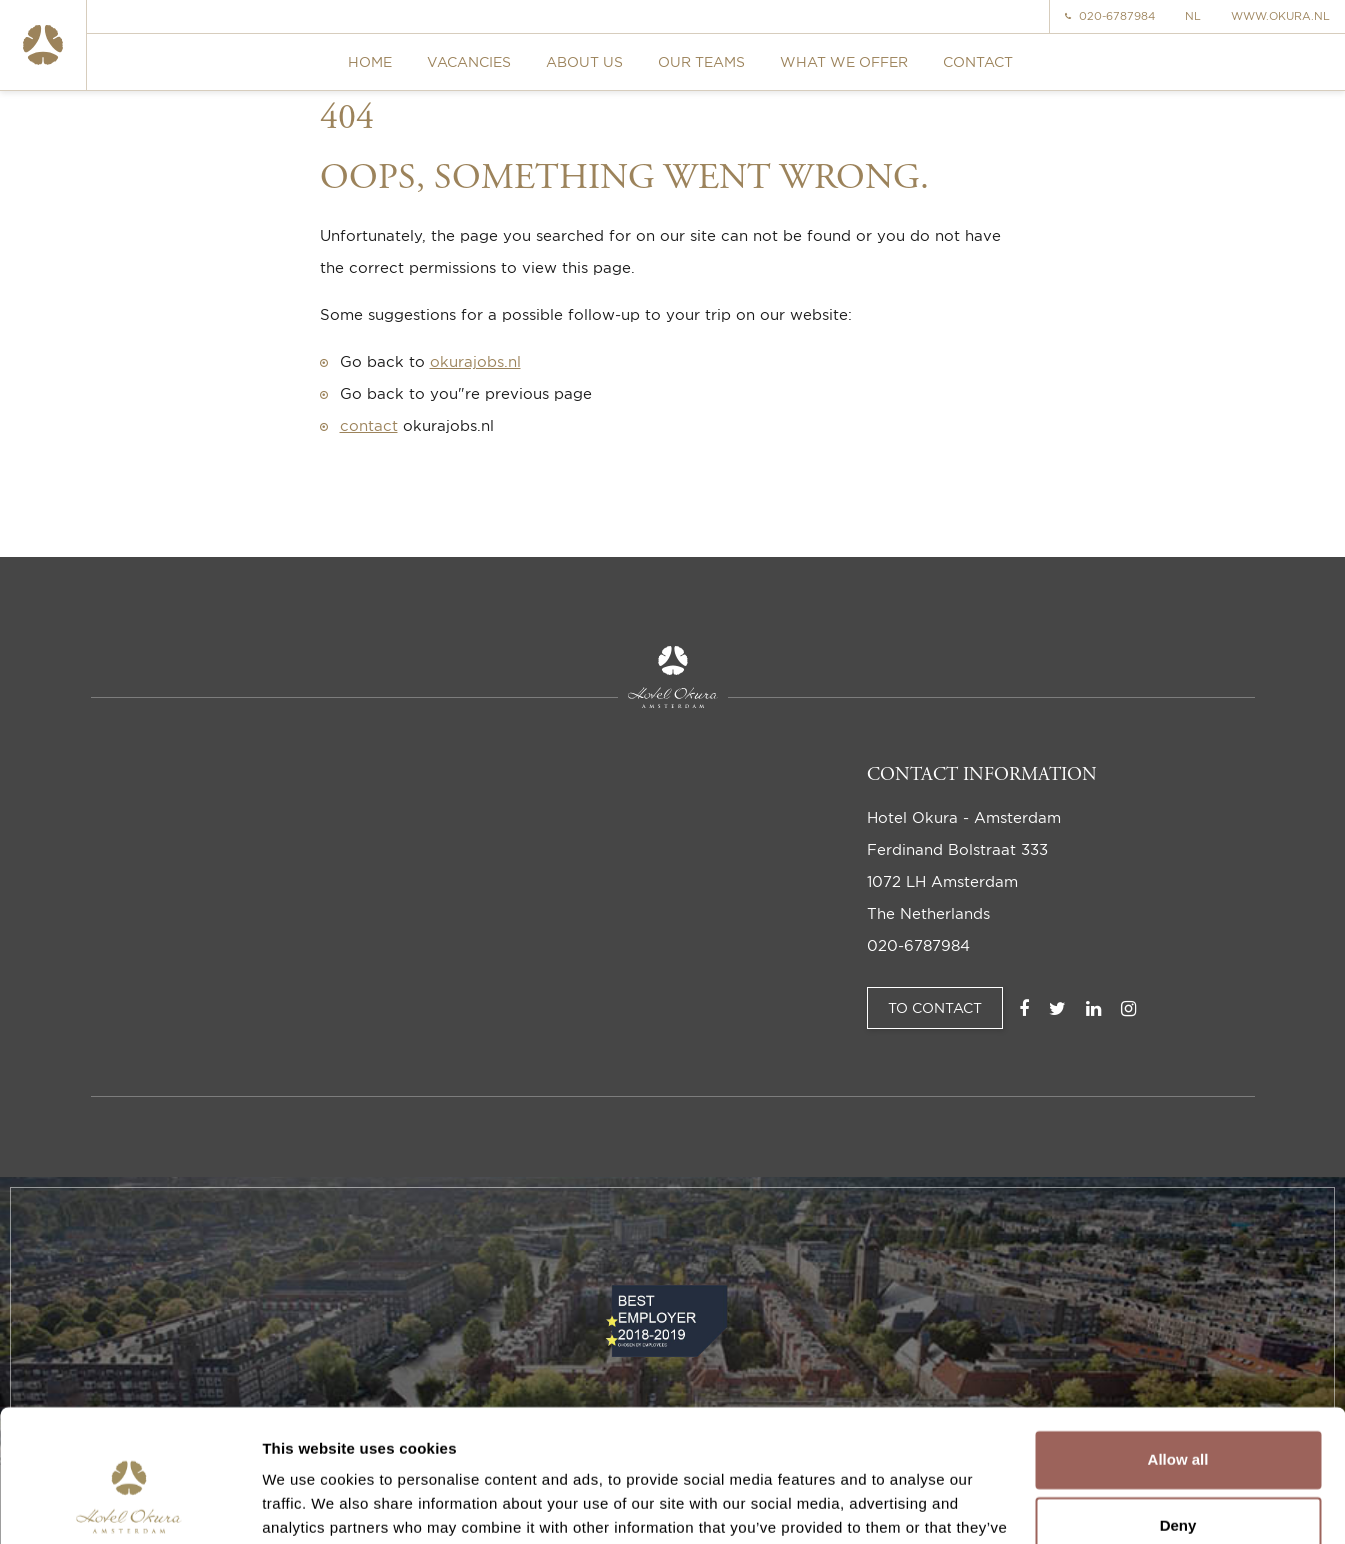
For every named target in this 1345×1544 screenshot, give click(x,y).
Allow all (1178, 1357)
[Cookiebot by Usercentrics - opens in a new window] (129, 1505)
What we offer (844, 61)
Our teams (701, 61)
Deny (1178, 1422)
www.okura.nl (1280, 16)
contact (369, 425)
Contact (978, 61)
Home (370, 61)
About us (584, 61)
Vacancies (469, 61)
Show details (308, 1504)
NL (1193, 16)
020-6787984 (1110, 16)
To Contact (935, 1007)
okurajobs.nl (475, 361)
